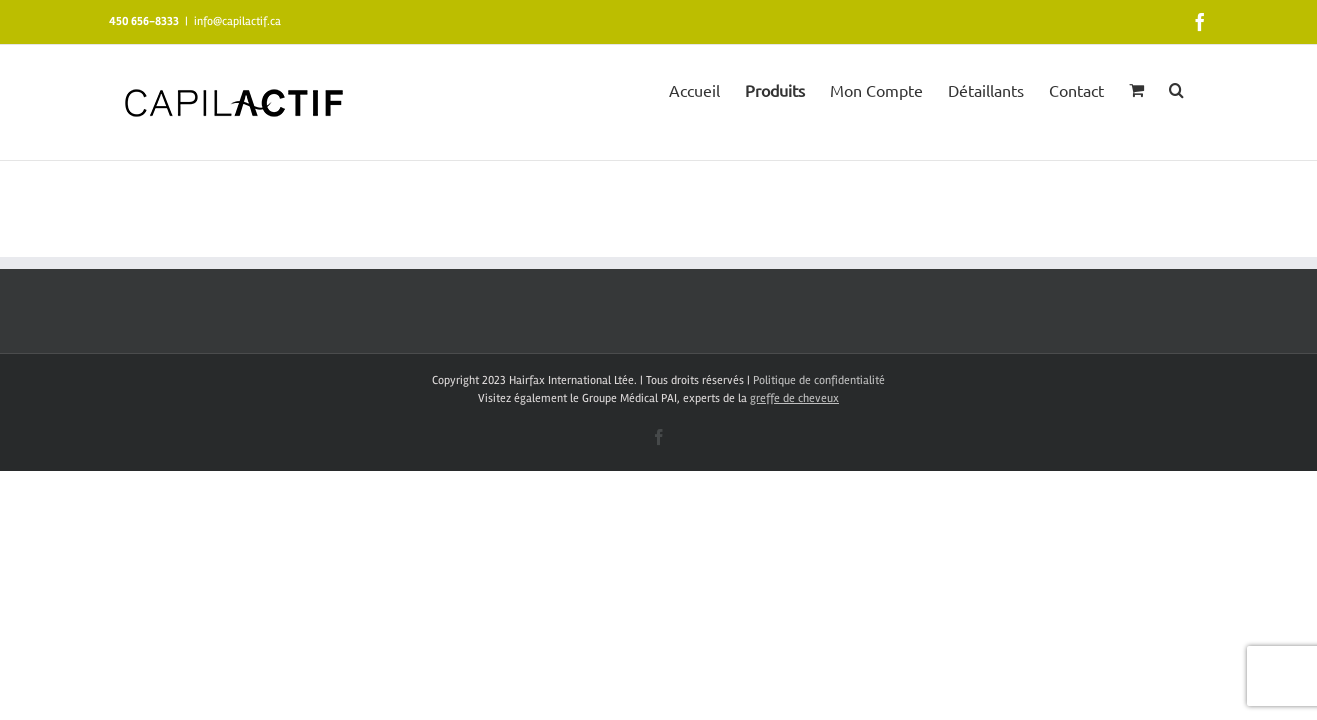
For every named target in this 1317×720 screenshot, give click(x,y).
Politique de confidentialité (819, 380)
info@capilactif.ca (237, 21)
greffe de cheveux (794, 398)
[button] (1201, 88)
